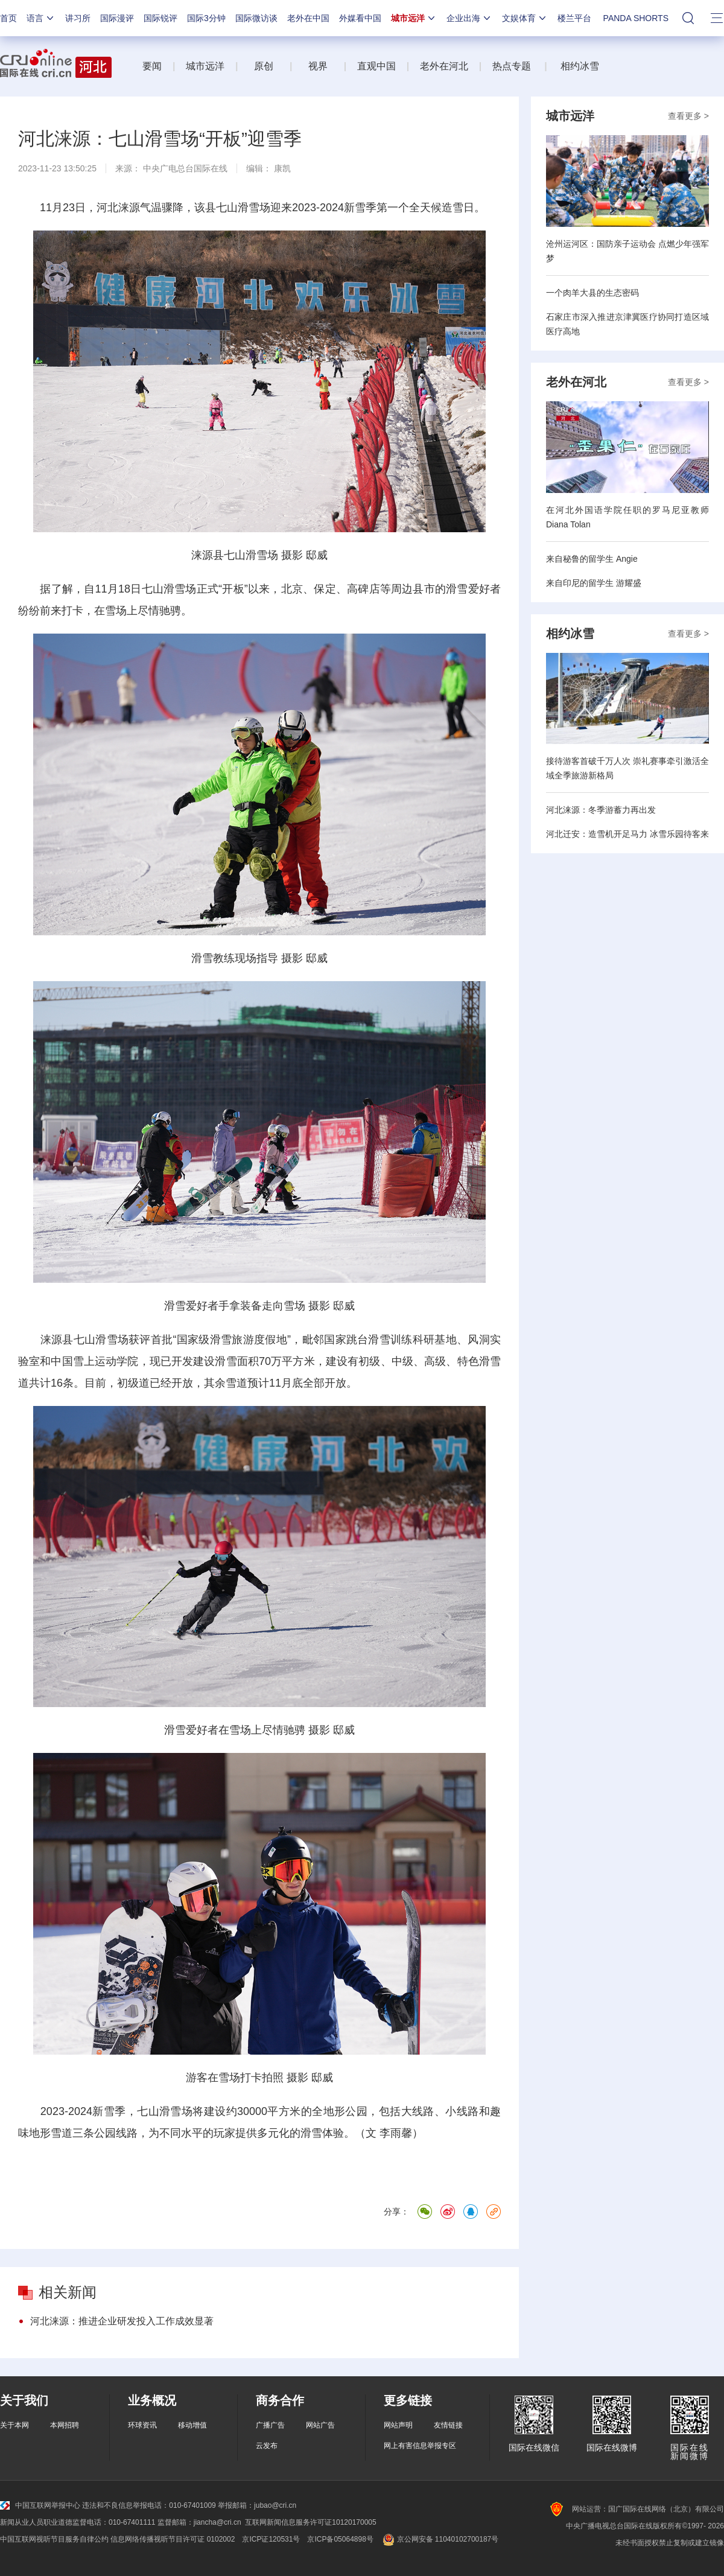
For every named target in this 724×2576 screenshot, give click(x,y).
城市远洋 (414, 18)
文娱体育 (525, 18)
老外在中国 (308, 18)
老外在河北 (444, 66)
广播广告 (270, 2425)
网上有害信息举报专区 (420, 2445)
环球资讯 (142, 2425)
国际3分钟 (206, 18)
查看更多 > (688, 116)
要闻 (152, 66)
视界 (318, 66)
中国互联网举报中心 (40, 2505)
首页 (8, 18)
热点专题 (511, 66)
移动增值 (192, 2425)
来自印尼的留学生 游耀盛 (593, 583)
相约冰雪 (579, 66)
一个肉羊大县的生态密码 (592, 292)
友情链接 (448, 2425)
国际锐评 (160, 18)
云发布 (267, 2445)
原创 (265, 66)
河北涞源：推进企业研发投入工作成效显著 (122, 2321)
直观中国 (376, 66)
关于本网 (14, 2425)
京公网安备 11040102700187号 (439, 2539)
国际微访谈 (256, 18)
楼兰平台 (574, 18)
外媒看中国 (360, 18)
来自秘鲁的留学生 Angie (592, 559)
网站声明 (398, 2425)
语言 (41, 18)
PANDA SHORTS (635, 18)
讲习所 (78, 18)
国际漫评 (117, 18)
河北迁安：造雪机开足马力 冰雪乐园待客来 (627, 834)
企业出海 (469, 18)
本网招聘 (64, 2425)
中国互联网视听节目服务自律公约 (54, 2539)
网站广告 (320, 2425)
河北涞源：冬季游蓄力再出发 (601, 810)
